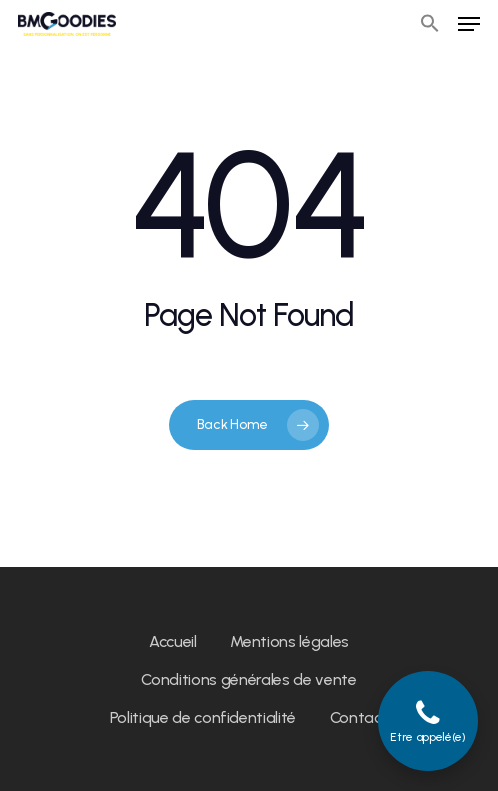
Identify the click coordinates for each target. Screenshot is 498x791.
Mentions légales (289, 641)
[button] (430, 24)
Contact (359, 717)
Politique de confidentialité (203, 717)
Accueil (173, 641)
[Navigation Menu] (469, 24)
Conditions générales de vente (248, 679)
